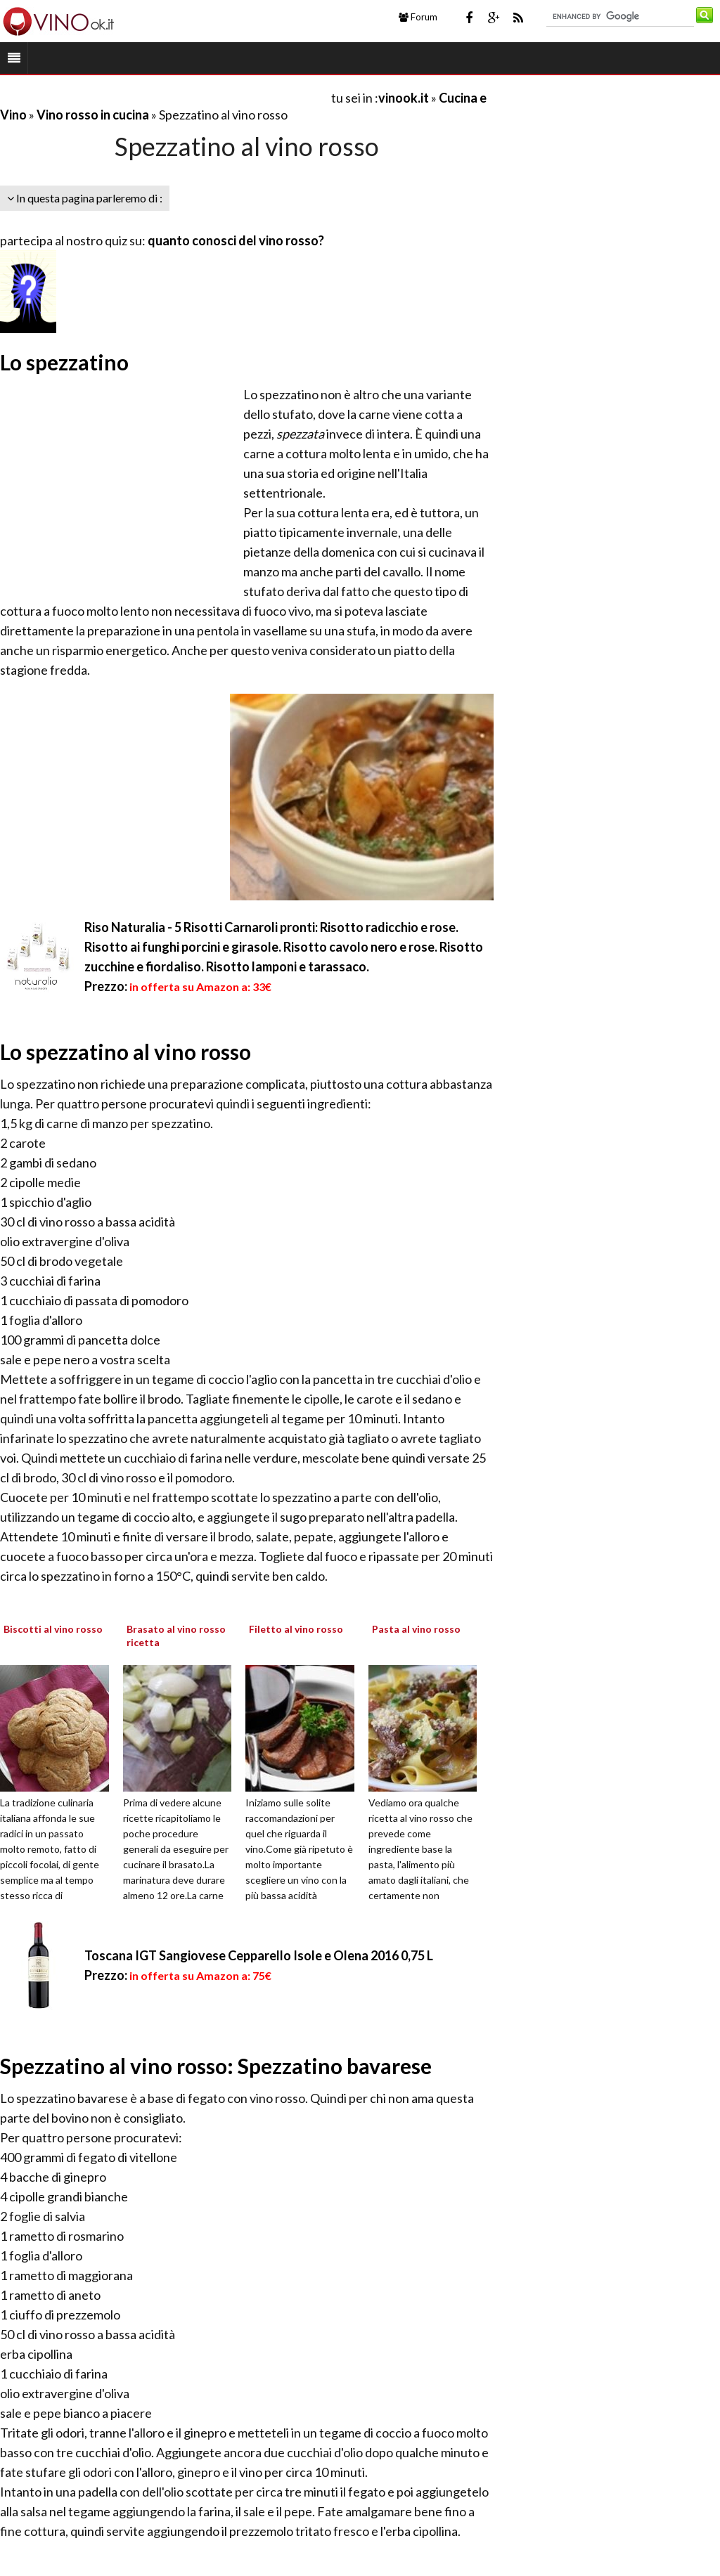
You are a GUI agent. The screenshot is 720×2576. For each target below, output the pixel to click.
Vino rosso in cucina (93, 114)
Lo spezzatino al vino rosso (125, 1051)
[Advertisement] (164, 97)
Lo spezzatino (64, 362)
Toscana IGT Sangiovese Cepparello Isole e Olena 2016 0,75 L (258, 1955)
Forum (418, 16)
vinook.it (403, 97)
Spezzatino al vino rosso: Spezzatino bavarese (216, 2065)
